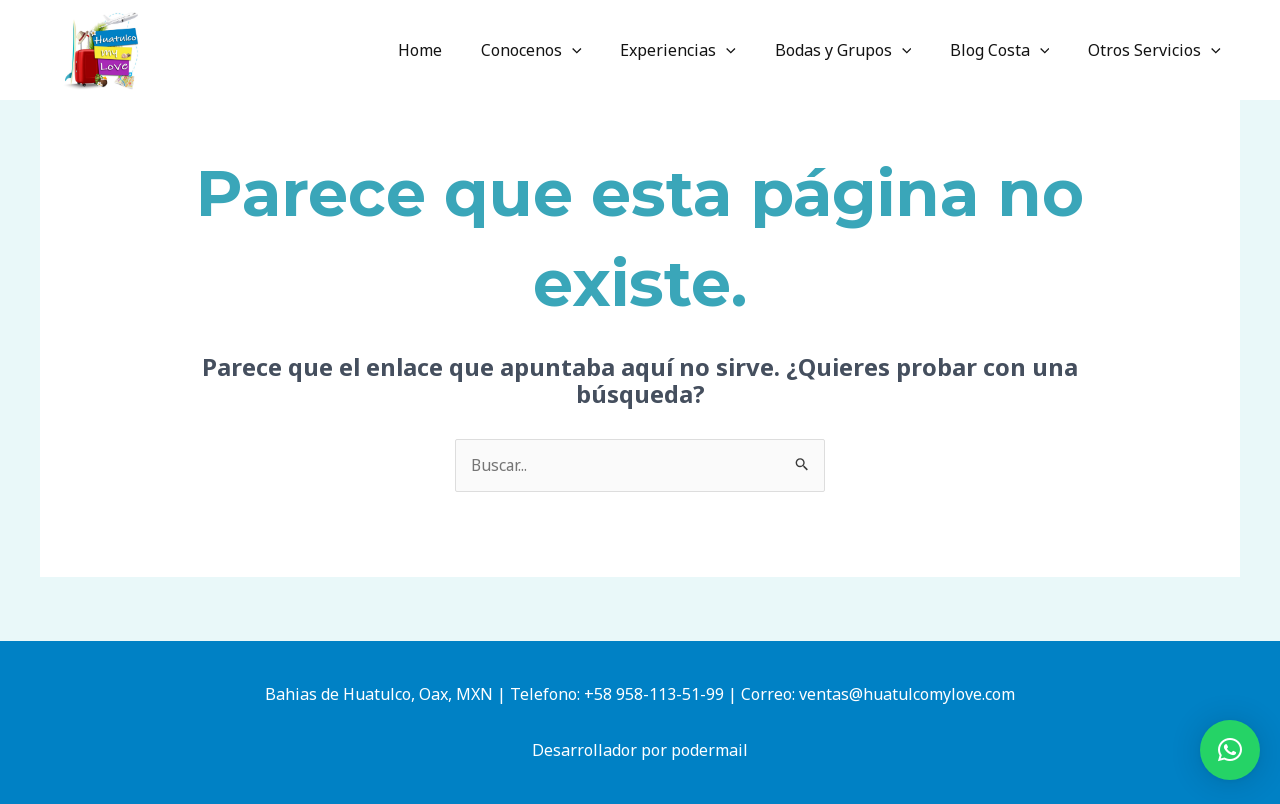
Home (457, 50)
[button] (1230, 750)
